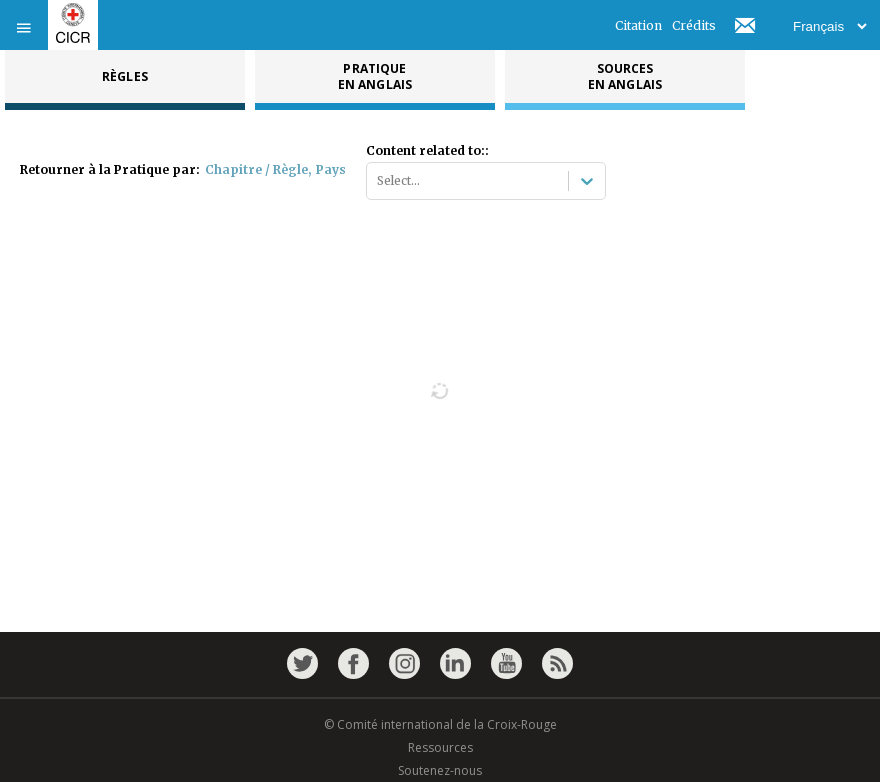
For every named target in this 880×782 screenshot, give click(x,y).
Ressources (440, 747)
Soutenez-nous (440, 770)
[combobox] (378, 181)
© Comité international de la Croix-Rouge (440, 724)
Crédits (694, 25)
